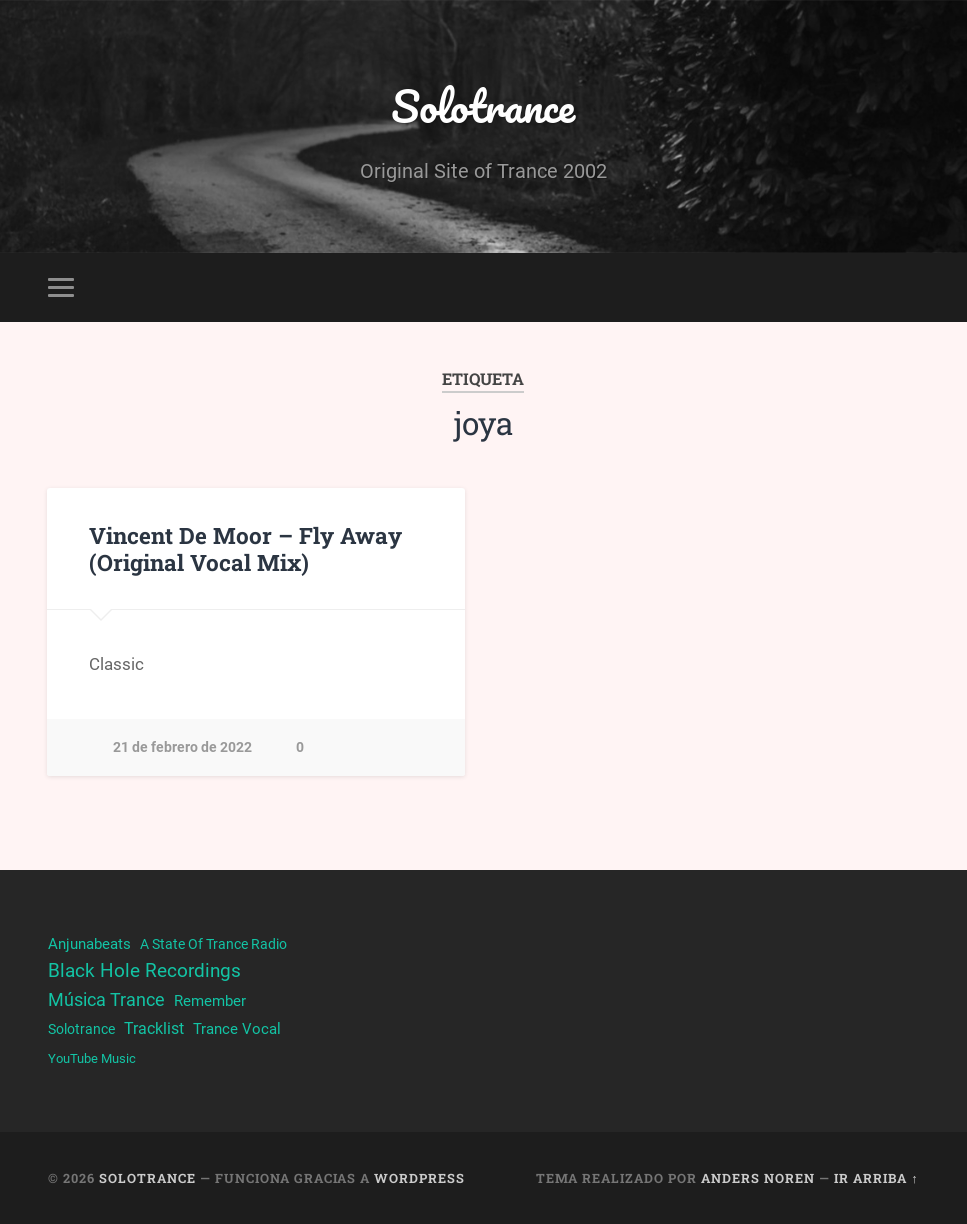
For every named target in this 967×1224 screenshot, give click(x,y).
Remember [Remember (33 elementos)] (210, 1001)
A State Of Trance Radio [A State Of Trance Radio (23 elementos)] (213, 944)
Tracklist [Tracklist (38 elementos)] (154, 1028)
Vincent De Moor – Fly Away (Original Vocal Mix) (245, 548)
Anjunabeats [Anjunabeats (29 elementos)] (89, 944)
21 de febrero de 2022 (182, 747)
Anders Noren (758, 1178)
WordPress (419, 1178)
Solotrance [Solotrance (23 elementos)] (81, 1029)
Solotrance (483, 105)
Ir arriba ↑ (876, 1178)
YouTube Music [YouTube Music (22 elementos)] (92, 1058)
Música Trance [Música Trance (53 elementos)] (106, 999)
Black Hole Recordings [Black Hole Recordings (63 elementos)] (144, 971)
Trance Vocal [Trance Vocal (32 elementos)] (237, 1029)
